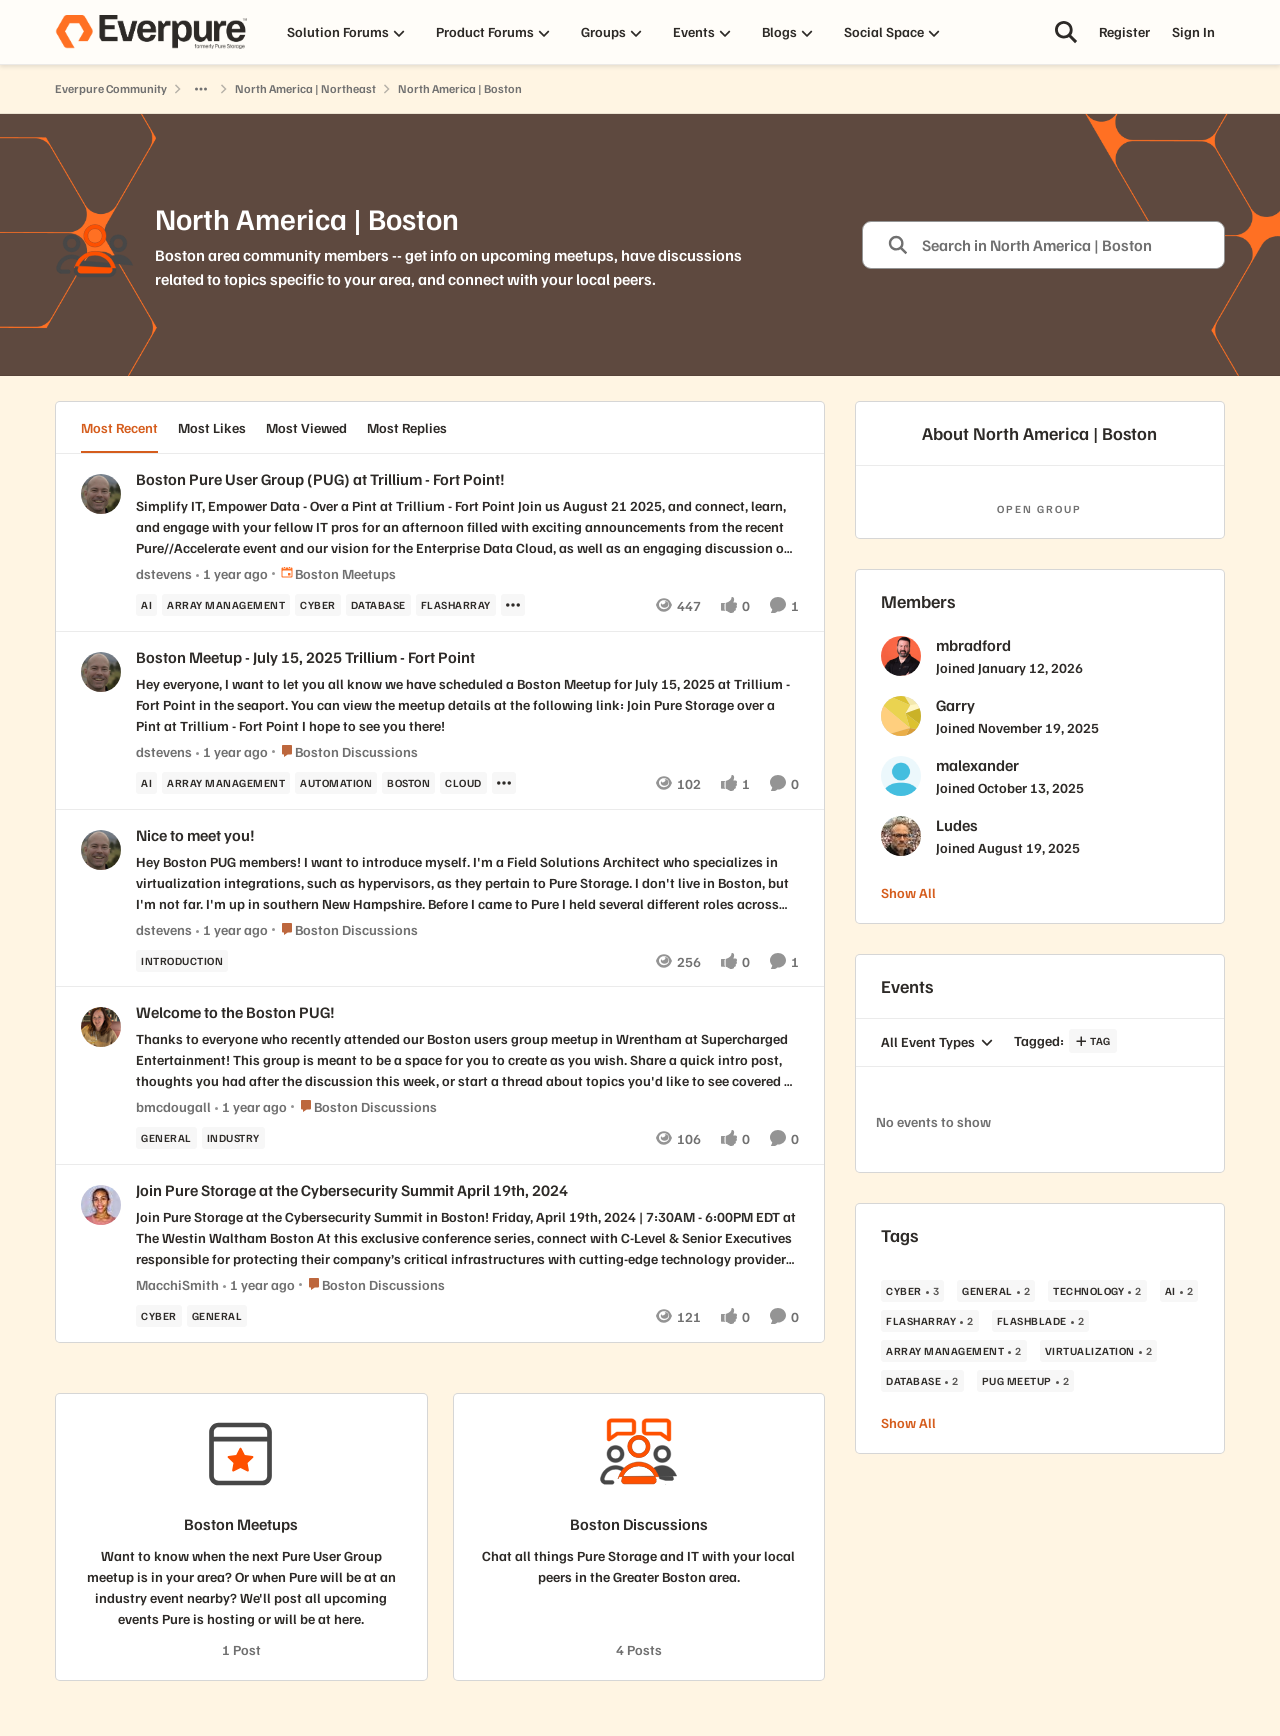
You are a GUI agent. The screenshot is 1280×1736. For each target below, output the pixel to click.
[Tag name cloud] (463, 783)
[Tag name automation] (336, 783)
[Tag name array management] (226, 605)
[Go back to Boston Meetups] (241, 1524)
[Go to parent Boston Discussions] (345, 751)
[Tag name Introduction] (182, 960)
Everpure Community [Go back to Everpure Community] (111, 88)
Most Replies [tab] (407, 427)
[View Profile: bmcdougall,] (101, 1027)
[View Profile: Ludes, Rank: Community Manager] (901, 836)
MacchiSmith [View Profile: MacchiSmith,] (177, 1284)
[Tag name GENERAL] (166, 1138)
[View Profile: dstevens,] (101, 494)
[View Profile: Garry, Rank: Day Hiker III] (901, 716)
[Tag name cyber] (318, 605)
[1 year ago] (232, 573)
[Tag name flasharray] (456, 605)
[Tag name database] (378, 605)
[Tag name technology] (1097, 1291)
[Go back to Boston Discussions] (639, 1524)
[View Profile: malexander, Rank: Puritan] (901, 776)
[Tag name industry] (233, 1138)
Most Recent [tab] (119, 427)
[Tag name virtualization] (1099, 1351)
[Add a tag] (1093, 1041)
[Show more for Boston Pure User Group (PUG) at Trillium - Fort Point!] (513, 605)
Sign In (1193, 31)
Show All (908, 892)
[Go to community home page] (151, 32)
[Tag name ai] (146, 605)
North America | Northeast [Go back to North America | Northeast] (305, 88)
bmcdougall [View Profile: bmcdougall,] (173, 1106)
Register (1124, 31)
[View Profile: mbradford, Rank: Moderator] (901, 656)
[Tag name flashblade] (1041, 1321)
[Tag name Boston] (408, 783)
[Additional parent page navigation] (201, 89)
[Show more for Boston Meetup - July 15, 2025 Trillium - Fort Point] (504, 783)
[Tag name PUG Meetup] (1026, 1381)
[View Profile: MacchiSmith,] (101, 1205)
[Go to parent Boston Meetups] (334, 573)
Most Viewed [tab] (306, 427)
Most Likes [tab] (212, 427)
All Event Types (928, 1042)
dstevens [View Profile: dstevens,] (164, 573)
